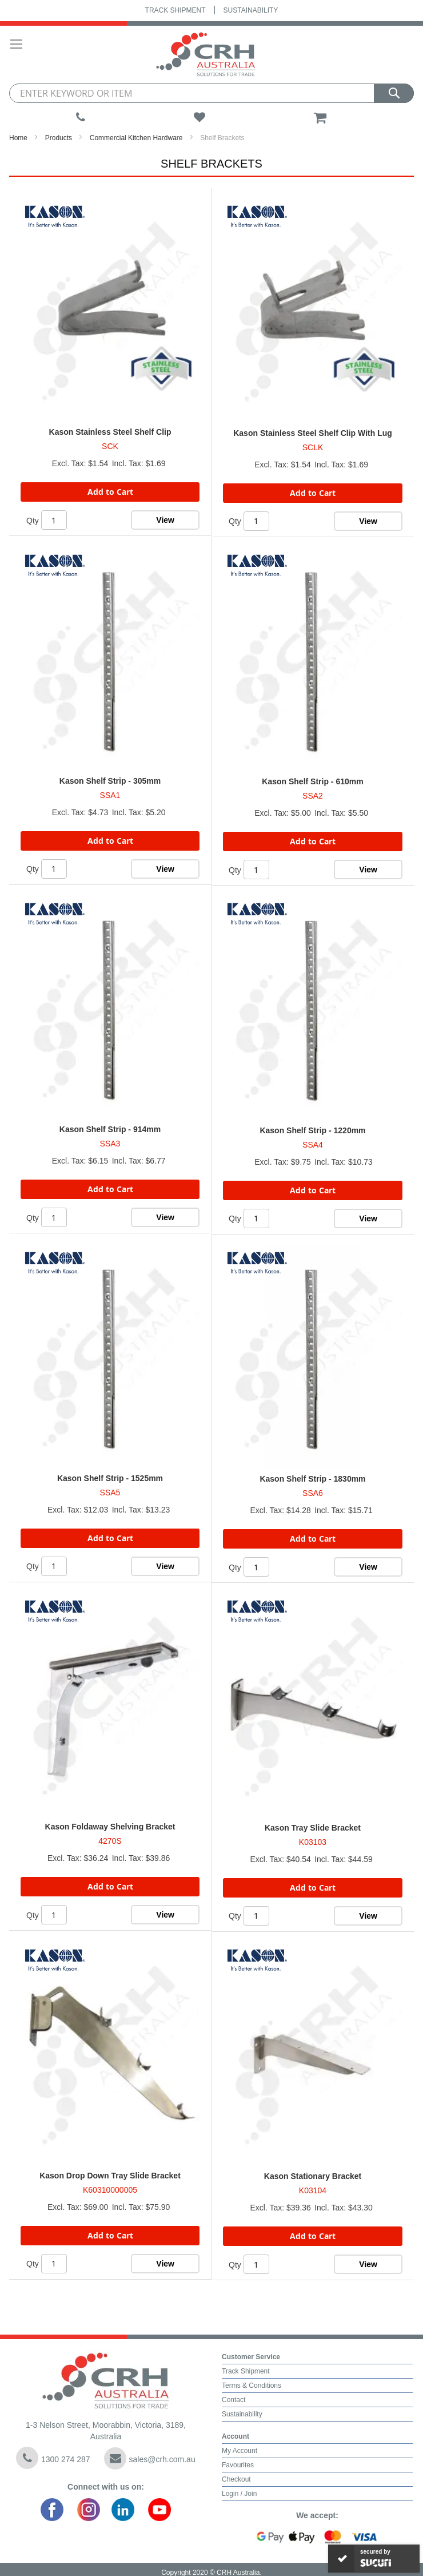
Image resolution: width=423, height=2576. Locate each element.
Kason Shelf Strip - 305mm (110, 780)
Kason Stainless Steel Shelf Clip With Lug (312, 433)
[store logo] (205, 54)
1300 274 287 (53, 2458)
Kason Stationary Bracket (312, 2176)
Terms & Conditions (251, 2385)
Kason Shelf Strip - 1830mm (312, 1478)
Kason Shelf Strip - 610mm (312, 781)
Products (58, 138)
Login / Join (239, 2494)
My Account (239, 2451)
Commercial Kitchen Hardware (136, 138)
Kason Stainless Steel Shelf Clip (110, 431)
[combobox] (211, 93)
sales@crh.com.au (149, 2458)
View (165, 520)
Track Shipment (175, 10)
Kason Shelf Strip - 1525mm (110, 1478)
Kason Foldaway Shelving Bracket (110, 1826)
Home (18, 138)
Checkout (236, 2479)
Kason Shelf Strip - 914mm (110, 1129)
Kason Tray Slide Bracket (313, 1827)
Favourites (238, 2465)
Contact (233, 2400)
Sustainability (251, 10)
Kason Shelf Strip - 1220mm (312, 1130)
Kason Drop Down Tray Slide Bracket (110, 2175)
